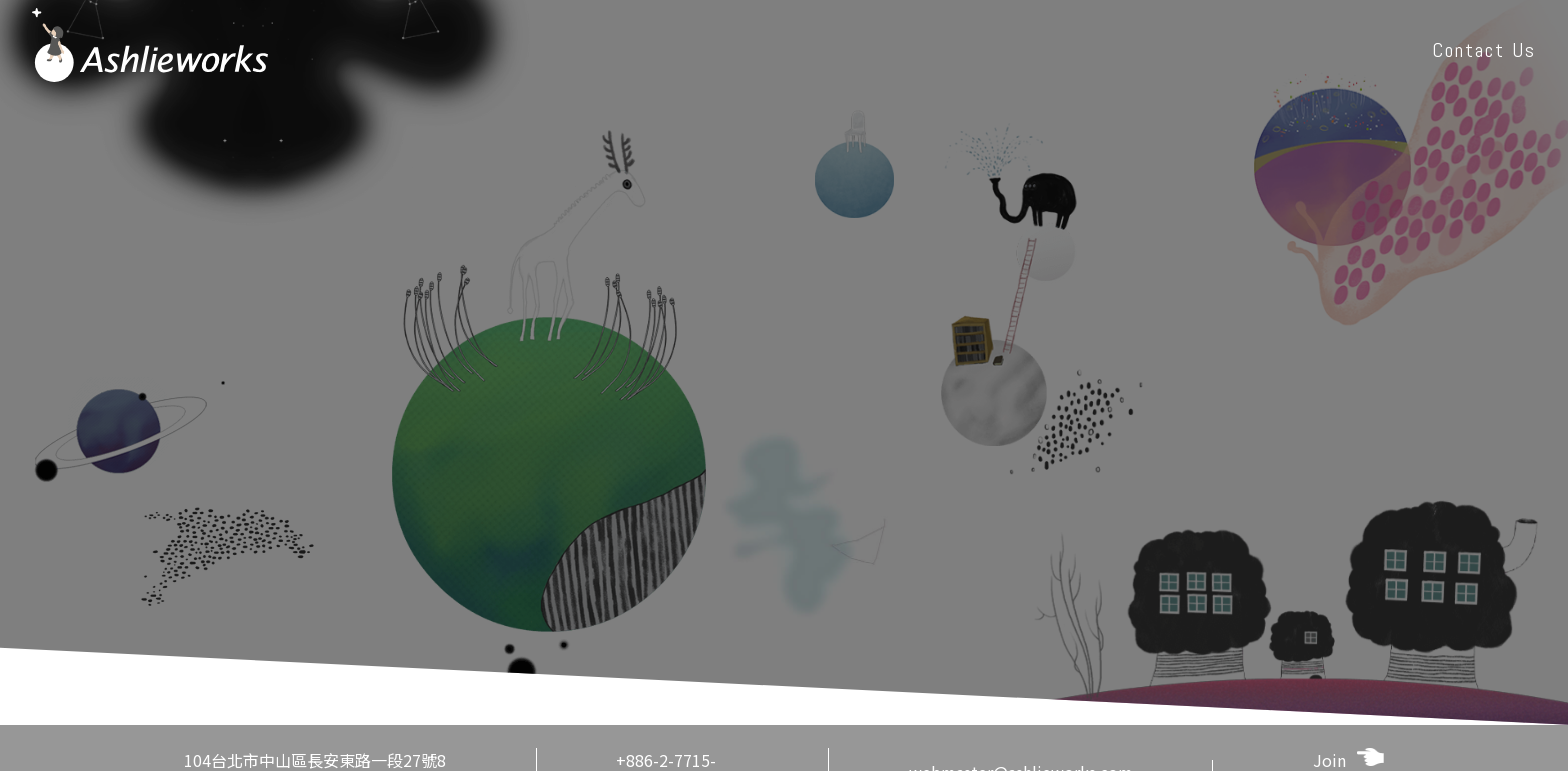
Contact (1484, 50)
